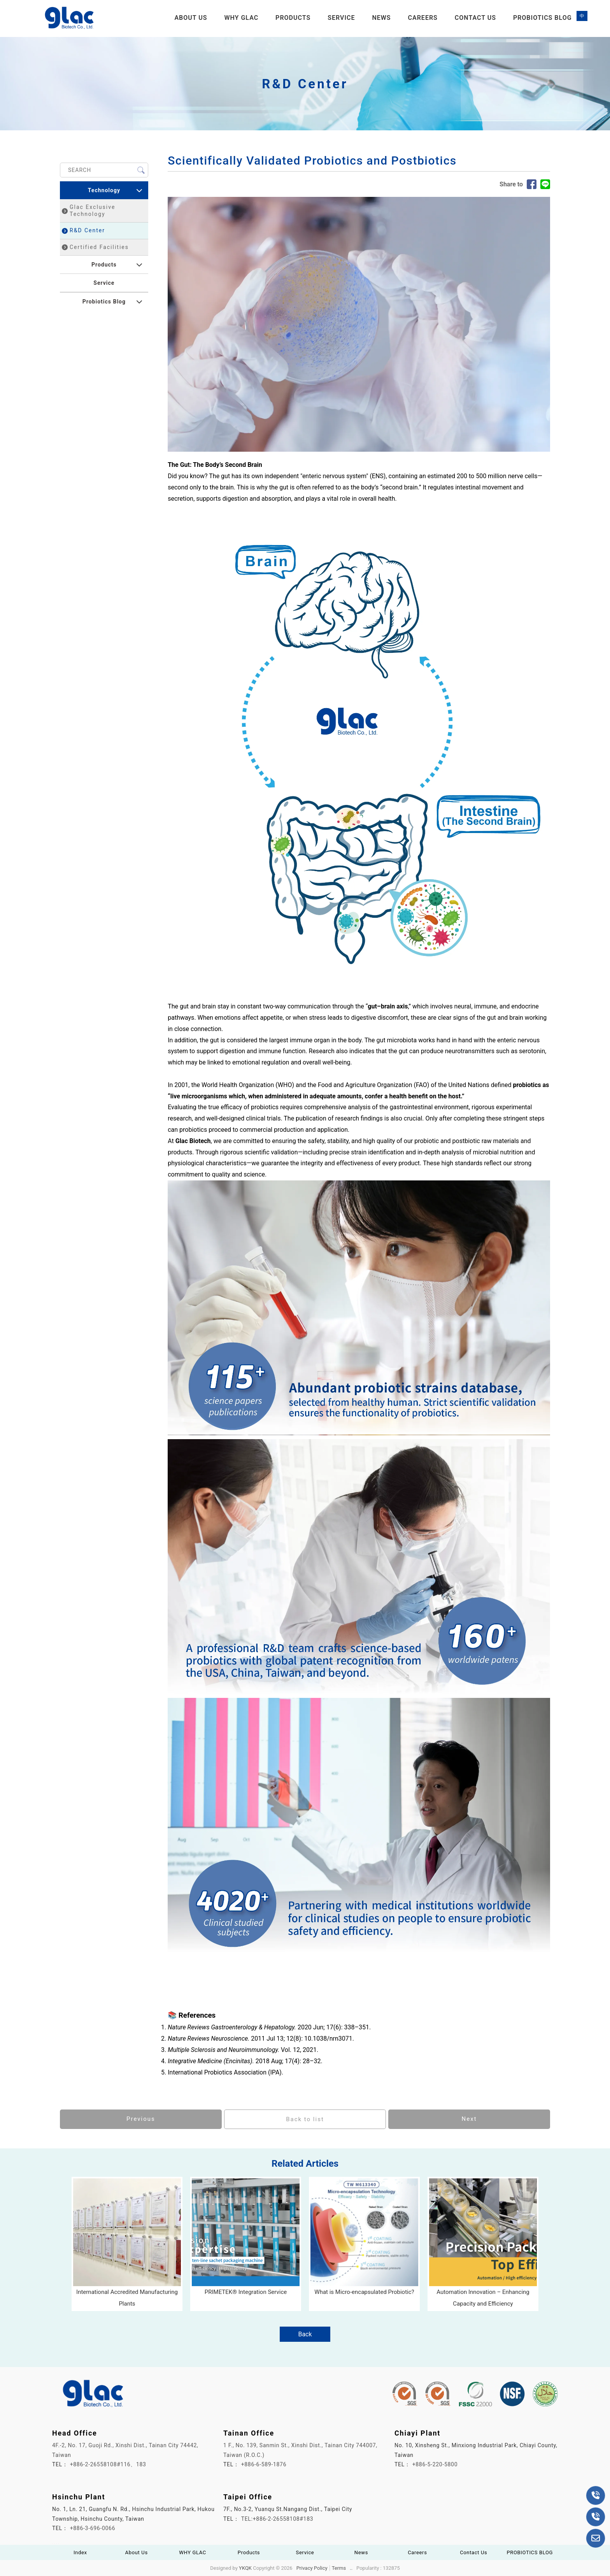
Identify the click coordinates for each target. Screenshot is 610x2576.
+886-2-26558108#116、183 (108, 2464)
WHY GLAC (241, 17)
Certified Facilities (95, 247)
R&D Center (83, 230)
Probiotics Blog (104, 301)
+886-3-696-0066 (93, 2528)
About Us (190, 17)
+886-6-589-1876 (264, 2464)
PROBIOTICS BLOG (542, 17)
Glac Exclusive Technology (88, 210)
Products (292, 17)
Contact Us (475, 17)
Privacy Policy (312, 2568)
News (381, 17)
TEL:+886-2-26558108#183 (277, 2519)
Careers (423, 17)
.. (351, 2568)
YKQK (245, 2568)
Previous (140, 2118)
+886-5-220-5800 (435, 2464)
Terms (339, 2568)
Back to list (305, 2119)
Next (469, 2118)
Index (80, 2552)
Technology (104, 190)
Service (341, 17)
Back (305, 2334)
